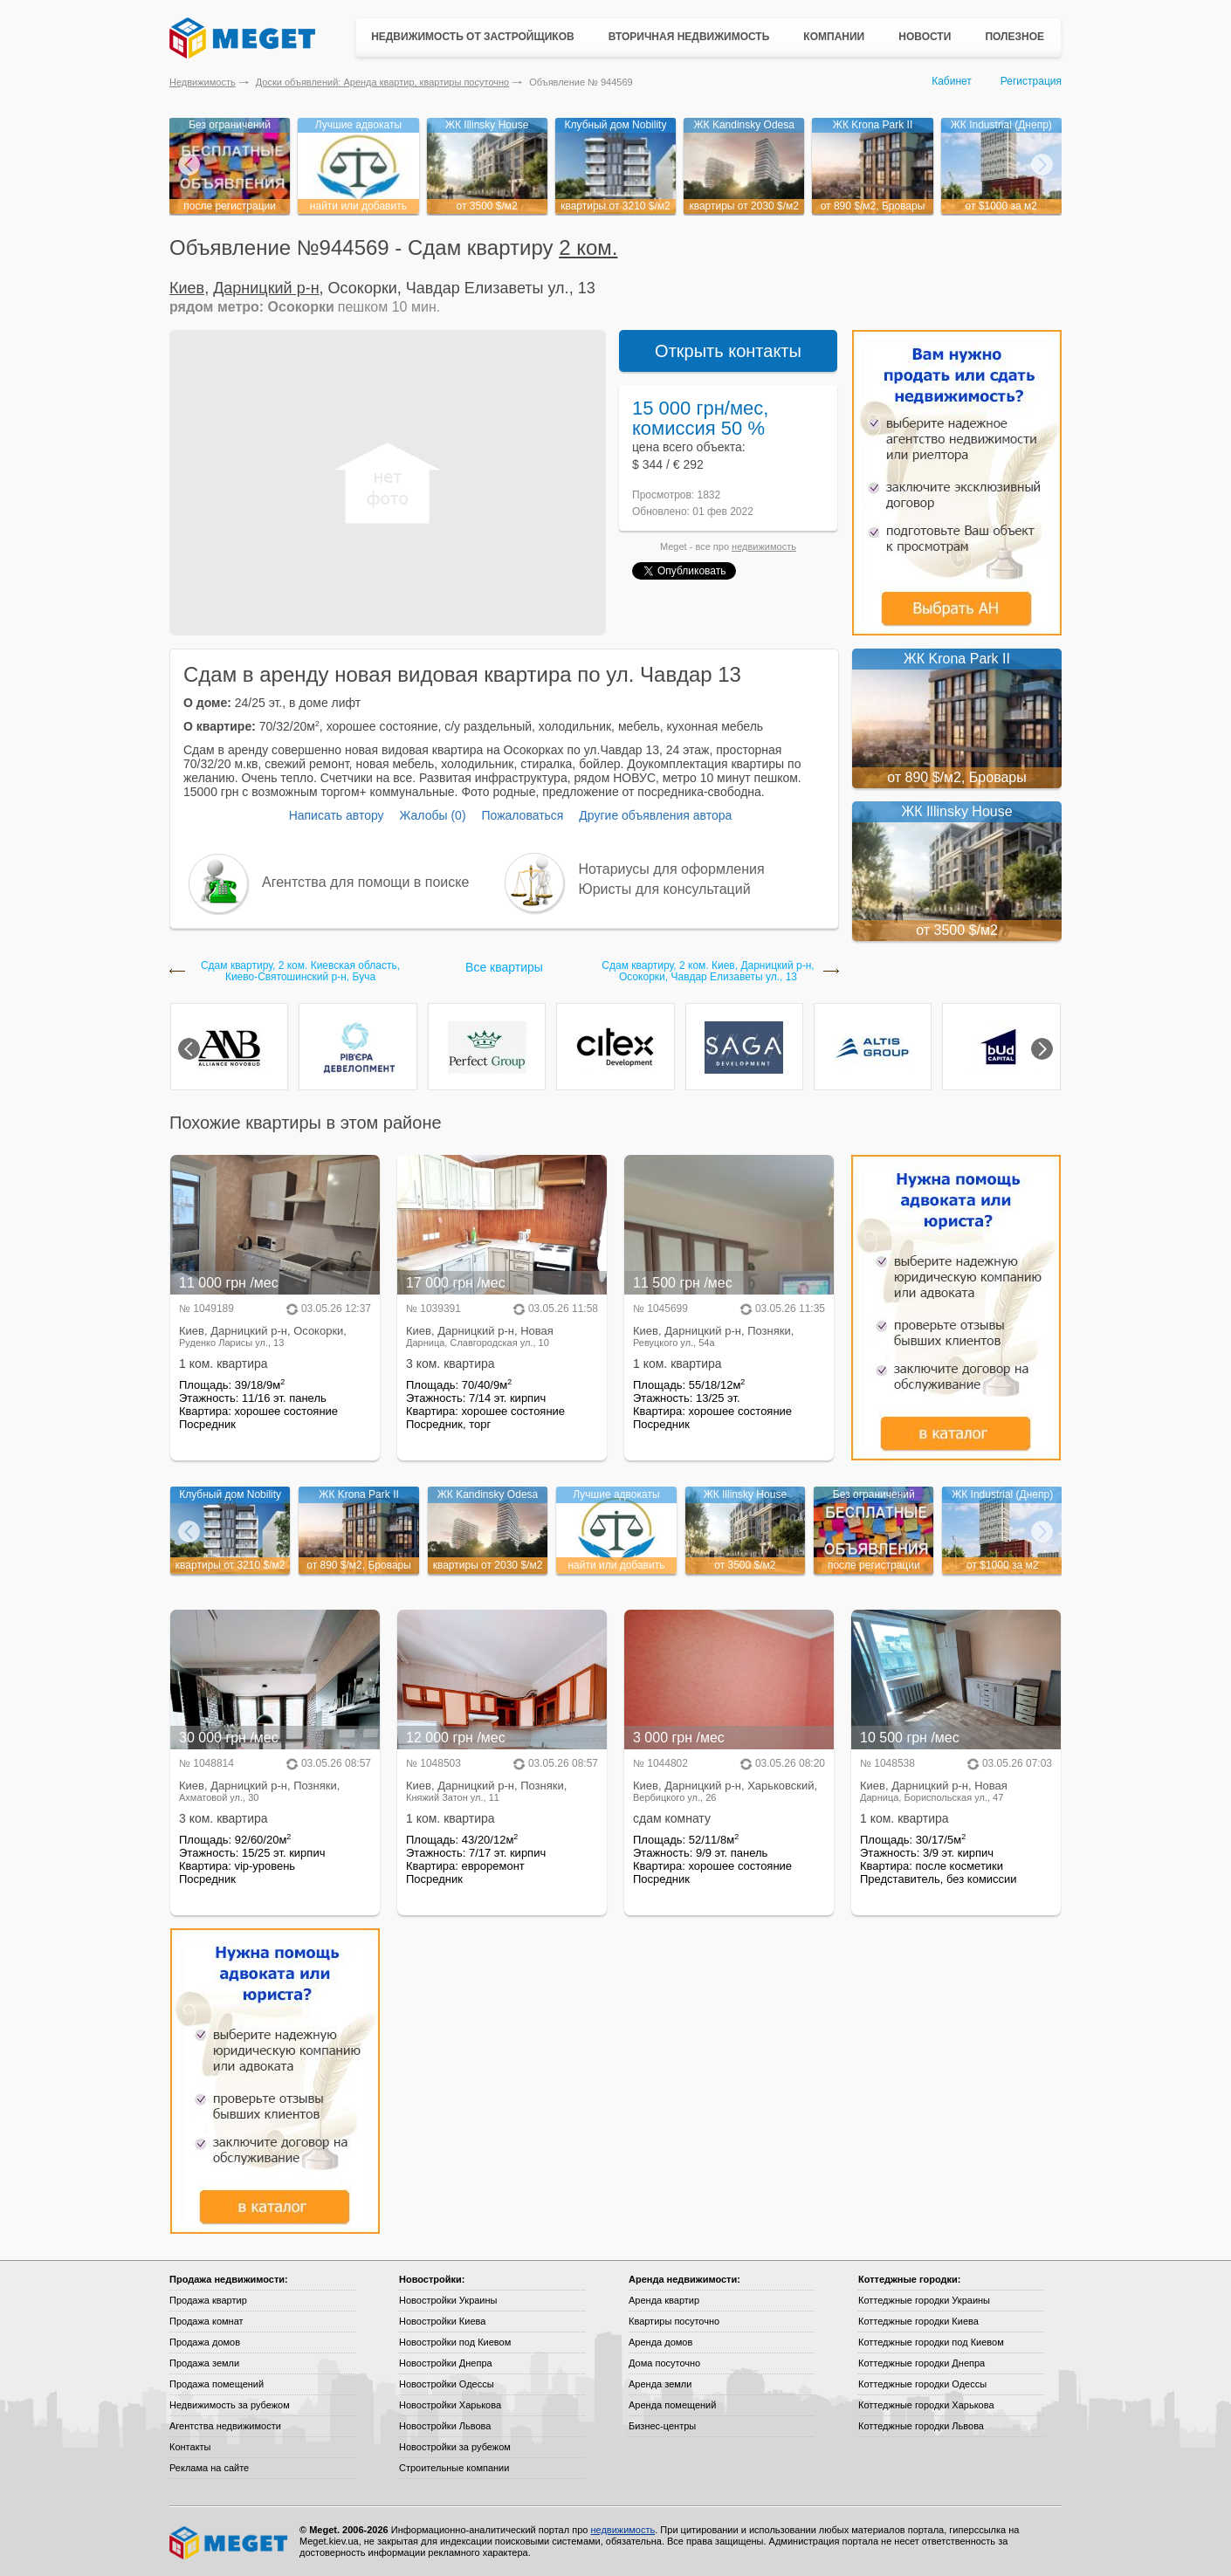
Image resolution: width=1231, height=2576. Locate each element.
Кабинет (952, 81)
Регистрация (1031, 81)
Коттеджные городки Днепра (921, 2363)
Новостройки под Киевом (455, 2342)
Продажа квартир (208, 2300)
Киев (186, 288)
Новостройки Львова (445, 2426)
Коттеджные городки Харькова (926, 2405)
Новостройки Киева (442, 2321)
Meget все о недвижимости (229, 2542)
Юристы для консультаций (665, 889)
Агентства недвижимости (225, 2426)
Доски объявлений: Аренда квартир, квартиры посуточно (382, 82)
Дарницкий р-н (266, 288)
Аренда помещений (672, 2405)
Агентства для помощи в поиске (365, 882)
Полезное (1014, 37)
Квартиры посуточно (674, 2321)
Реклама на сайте (209, 2468)
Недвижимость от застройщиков (472, 37)
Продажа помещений (216, 2384)
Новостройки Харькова (450, 2405)
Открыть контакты (728, 351)
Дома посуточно (664, 2363)
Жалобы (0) (432, 815)
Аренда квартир (664, 2300)
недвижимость (764, 546)
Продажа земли (204, 2363)
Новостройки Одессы (446, 2384)
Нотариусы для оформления (672, 869)
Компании (833, 37)
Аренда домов (660, 2342)
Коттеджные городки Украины (924, 2300)
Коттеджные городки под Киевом (931, 2342)
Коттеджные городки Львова (921, 2426)
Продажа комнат (206, 2321)
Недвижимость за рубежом (229, 2405)
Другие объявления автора (655, 815)
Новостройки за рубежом (455, 2447)
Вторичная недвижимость (689, 37)
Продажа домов (204, 2342)
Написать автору (336, 815)
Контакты (190, 2447)
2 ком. (588, 247)
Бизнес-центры (662, 2426)
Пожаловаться (522, 815)
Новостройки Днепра (445, 2363)
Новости (924, 37)
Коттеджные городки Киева (918, 2321)
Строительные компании (454, 2468)
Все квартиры (504, 967)
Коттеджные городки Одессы (922, 2384)
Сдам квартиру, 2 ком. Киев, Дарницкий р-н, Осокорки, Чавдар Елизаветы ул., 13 (708, 971)
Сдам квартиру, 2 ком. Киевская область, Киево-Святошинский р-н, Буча (300, 971)
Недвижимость (202, 82)
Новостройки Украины (448, 2300)
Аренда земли (660, 2384)
